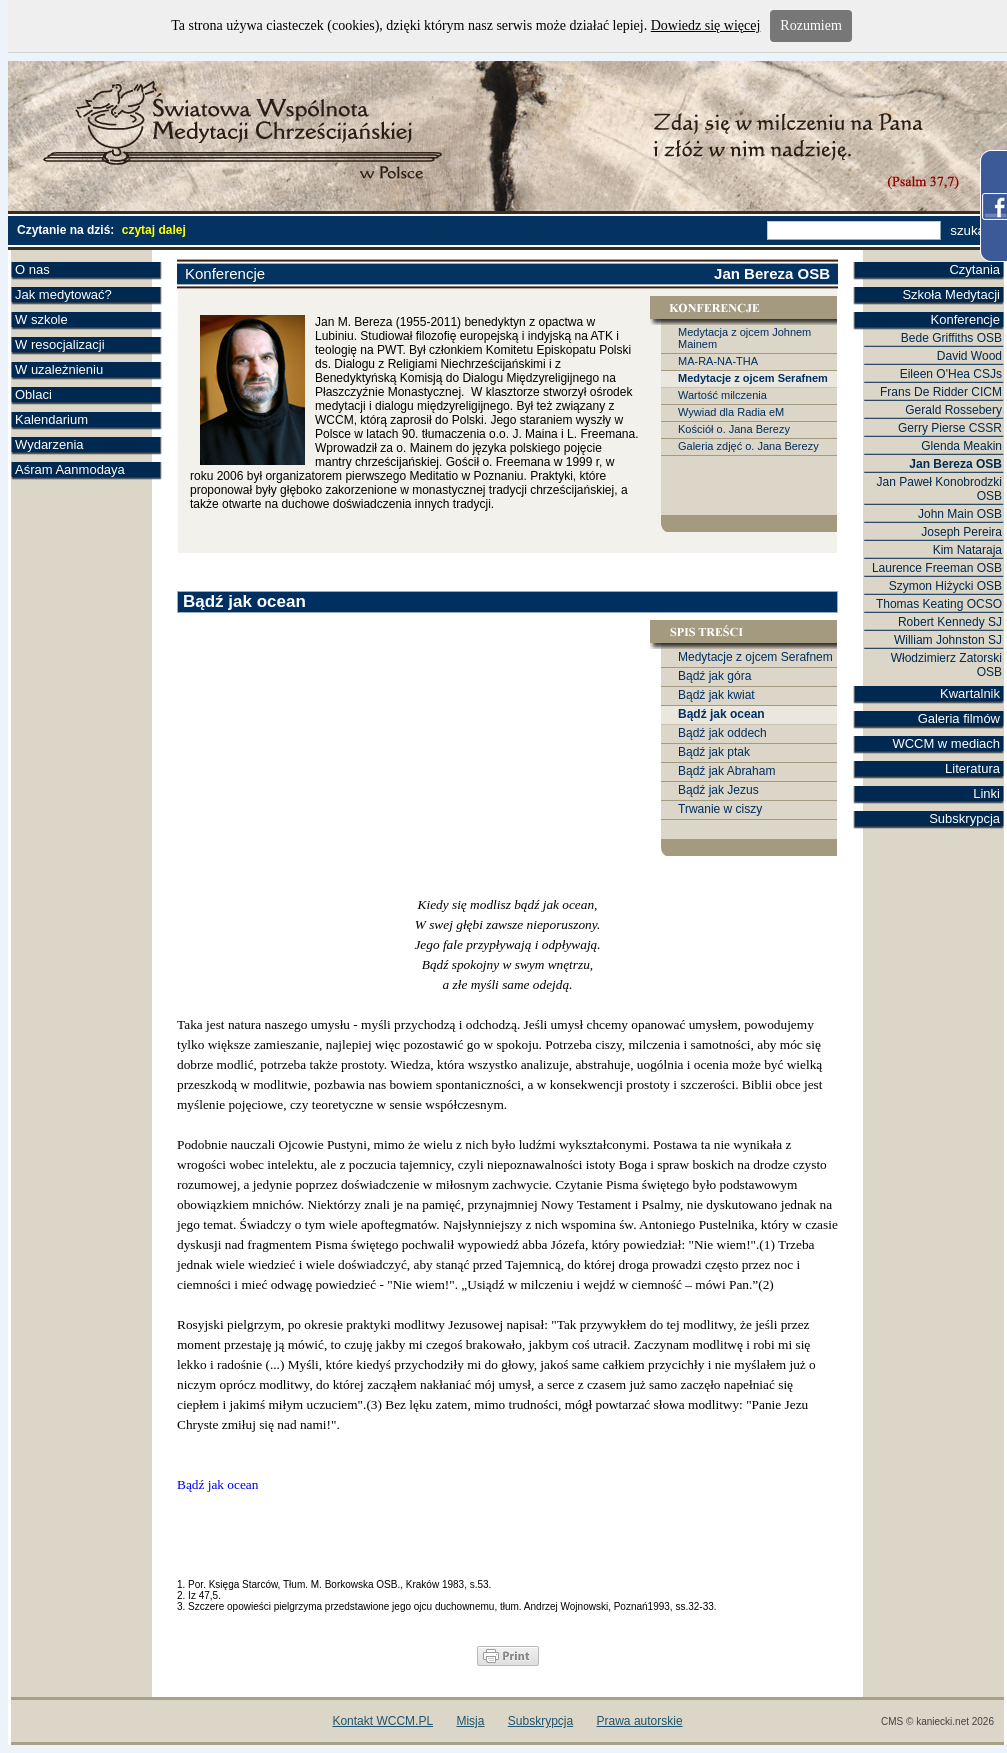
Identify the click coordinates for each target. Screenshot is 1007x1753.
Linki (986, 793)
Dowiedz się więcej (706, 25)
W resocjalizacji (60, 344)
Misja (470, 1721)
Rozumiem (810, 25)
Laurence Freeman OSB (937, 568)
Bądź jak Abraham (726, 771)
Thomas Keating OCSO (939, 604)
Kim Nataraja (967, 550)
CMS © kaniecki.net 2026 (937, 1721)
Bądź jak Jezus (718, 790)
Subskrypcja (964, 818)
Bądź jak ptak (714, 752)
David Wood (969, 356)
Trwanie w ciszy (720, 809)
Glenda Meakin (961, 446)
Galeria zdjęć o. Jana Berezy (748, 446)
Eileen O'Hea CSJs (951, 374)
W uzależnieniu (59, 369)
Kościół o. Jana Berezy (734, 429)
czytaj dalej (154, 230)
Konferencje (965, 319)
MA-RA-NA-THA (718, 361)
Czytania (974, 269)
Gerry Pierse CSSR (950, 428)
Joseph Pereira (961, 532)
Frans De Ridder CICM (941, 392)
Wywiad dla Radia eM (731, 412)
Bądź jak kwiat (716, 695)
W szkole (41, 319)
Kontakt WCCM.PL (382, 1721)
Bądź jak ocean (721, 714)
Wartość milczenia (722, 395)
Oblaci (33, 394)
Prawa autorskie (640, 1721)
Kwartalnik (970, 693)
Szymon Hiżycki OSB (945, 586)
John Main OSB (960, 514)
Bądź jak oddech (722, 733)
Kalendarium (51, 419)
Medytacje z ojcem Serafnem (753, 378)
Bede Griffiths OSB (951, 338)
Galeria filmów (959, 718)
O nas (32, 269)
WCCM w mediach (946, 743)
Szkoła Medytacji (951, 294)
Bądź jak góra (714, 676)
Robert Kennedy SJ (950, 622)
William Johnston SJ (948, 640)
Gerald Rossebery (953, 410)
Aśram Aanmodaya (70, 469)
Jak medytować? (63, 294)
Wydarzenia (49, 444)
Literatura (972, 768)
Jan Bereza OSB (955, 464)
